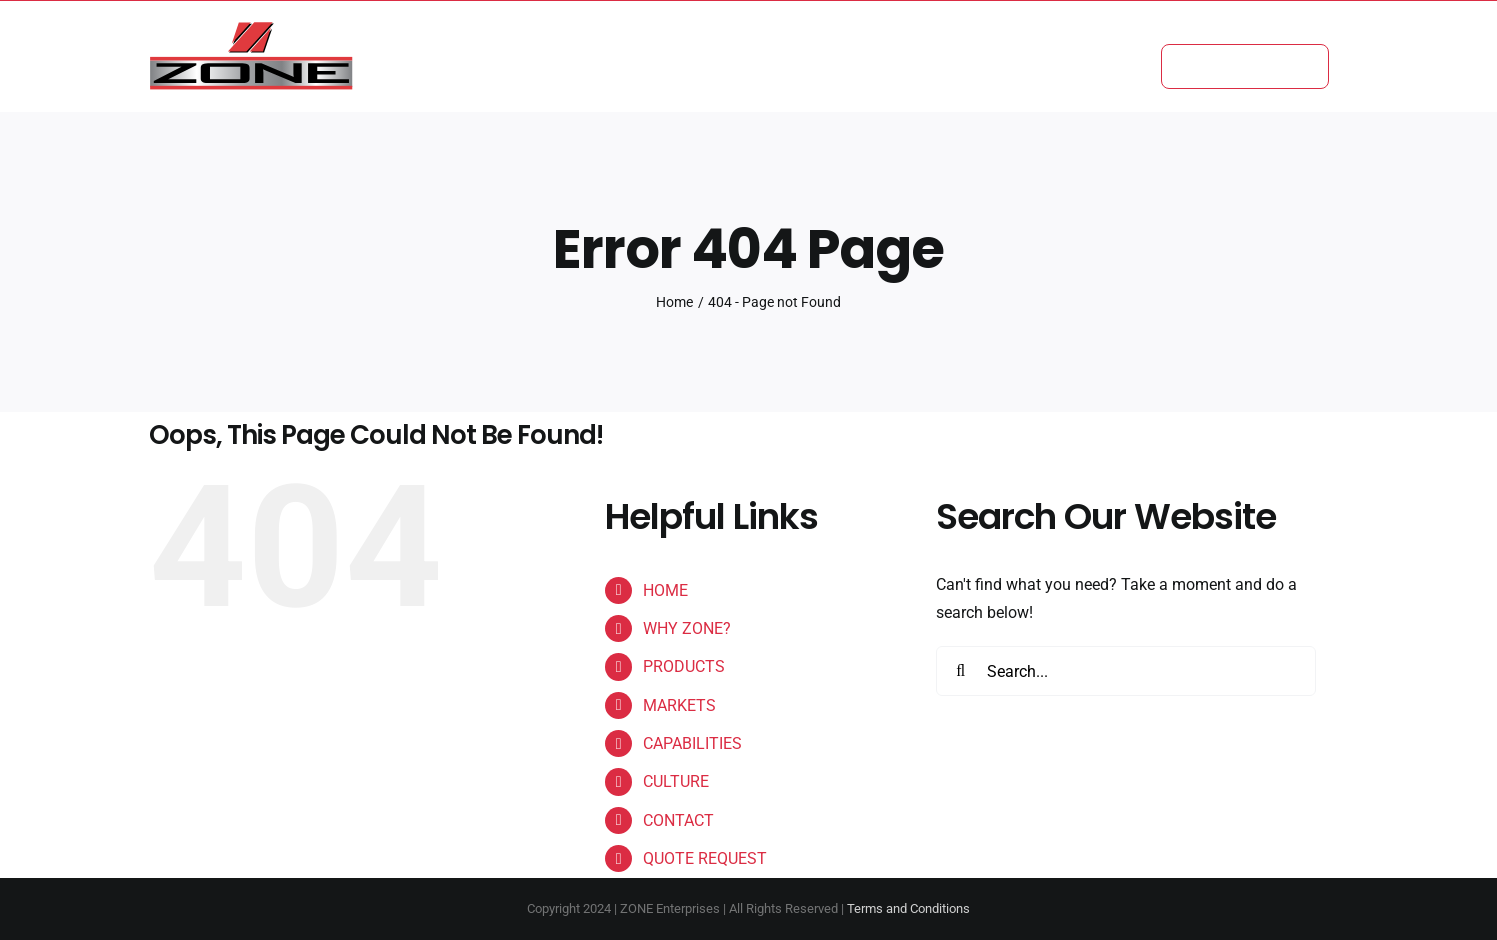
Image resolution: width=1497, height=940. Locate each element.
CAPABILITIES (692, 743)
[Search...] (1126, 671)
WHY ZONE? (687, 628)
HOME (665, 590)
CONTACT (678, 820)
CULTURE (676, 781)
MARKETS (679, 705)
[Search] (961, 671)
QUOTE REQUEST (705, 858)
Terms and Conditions (908, 908)
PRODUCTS (684, 666)
